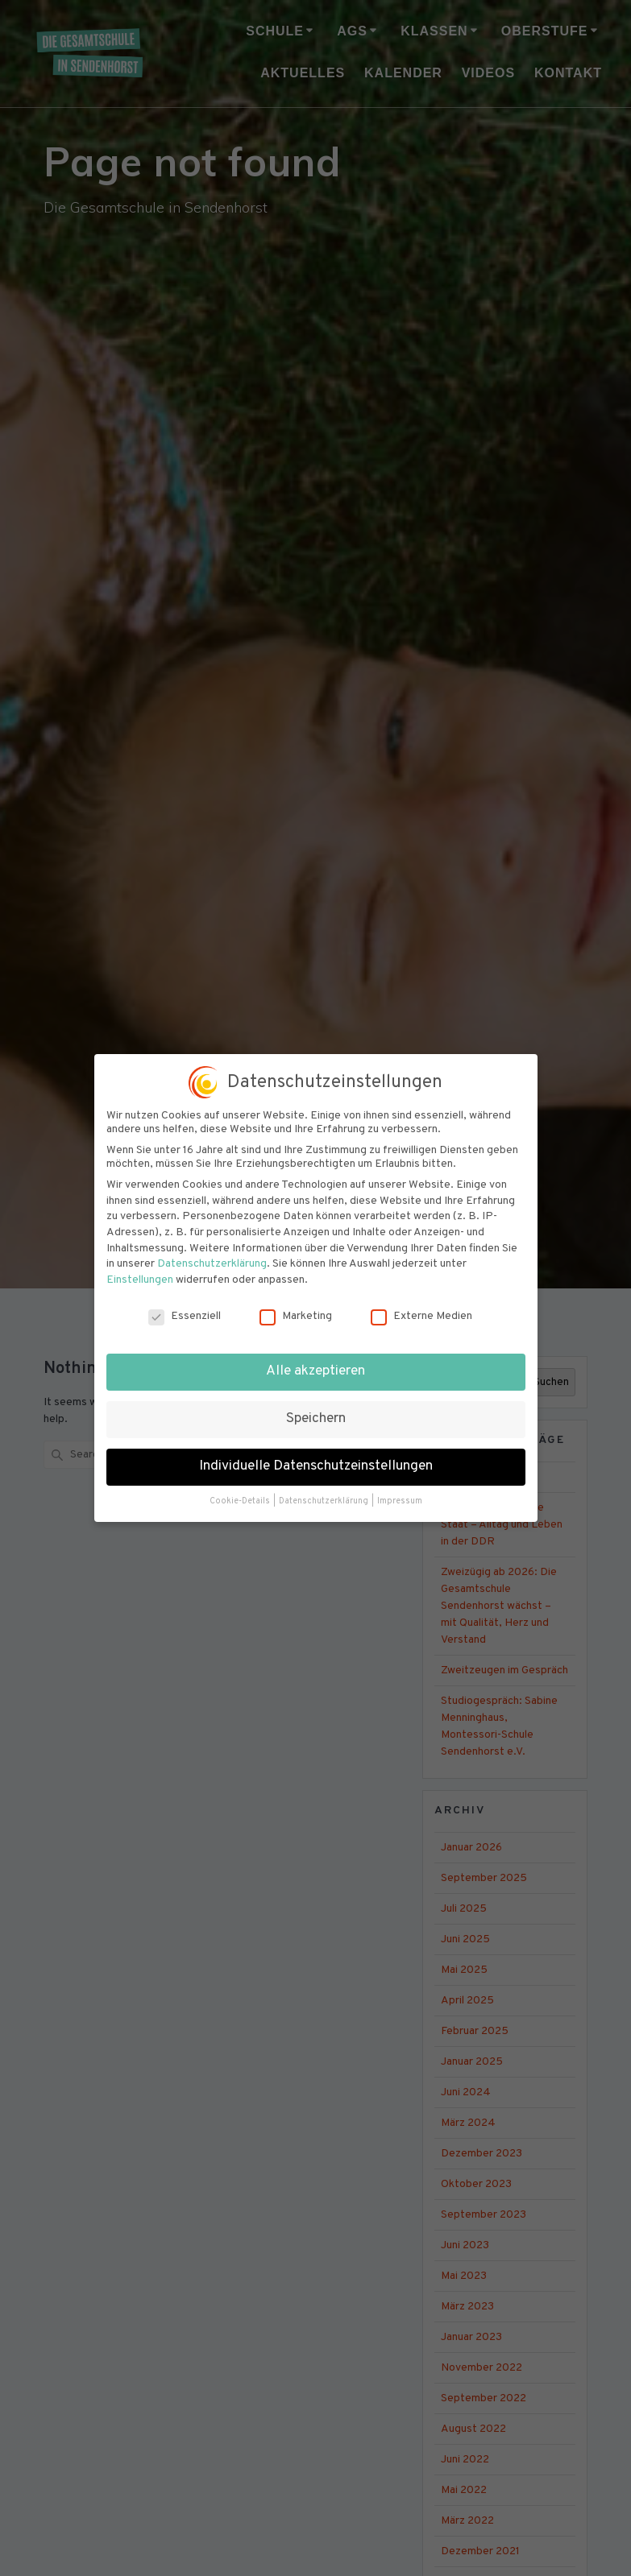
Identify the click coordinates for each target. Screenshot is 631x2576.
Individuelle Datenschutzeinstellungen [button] (316, 1453)
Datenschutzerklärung (212, 1250)
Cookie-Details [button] (241, 1487)
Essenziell (184, 1302)
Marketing (295, 1302)
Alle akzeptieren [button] (315, 1358)
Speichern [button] (316, 1405)
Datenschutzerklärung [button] (324, 1487)
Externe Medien (421, 1302)
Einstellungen (139, 1266)
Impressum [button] (399, 1487)
